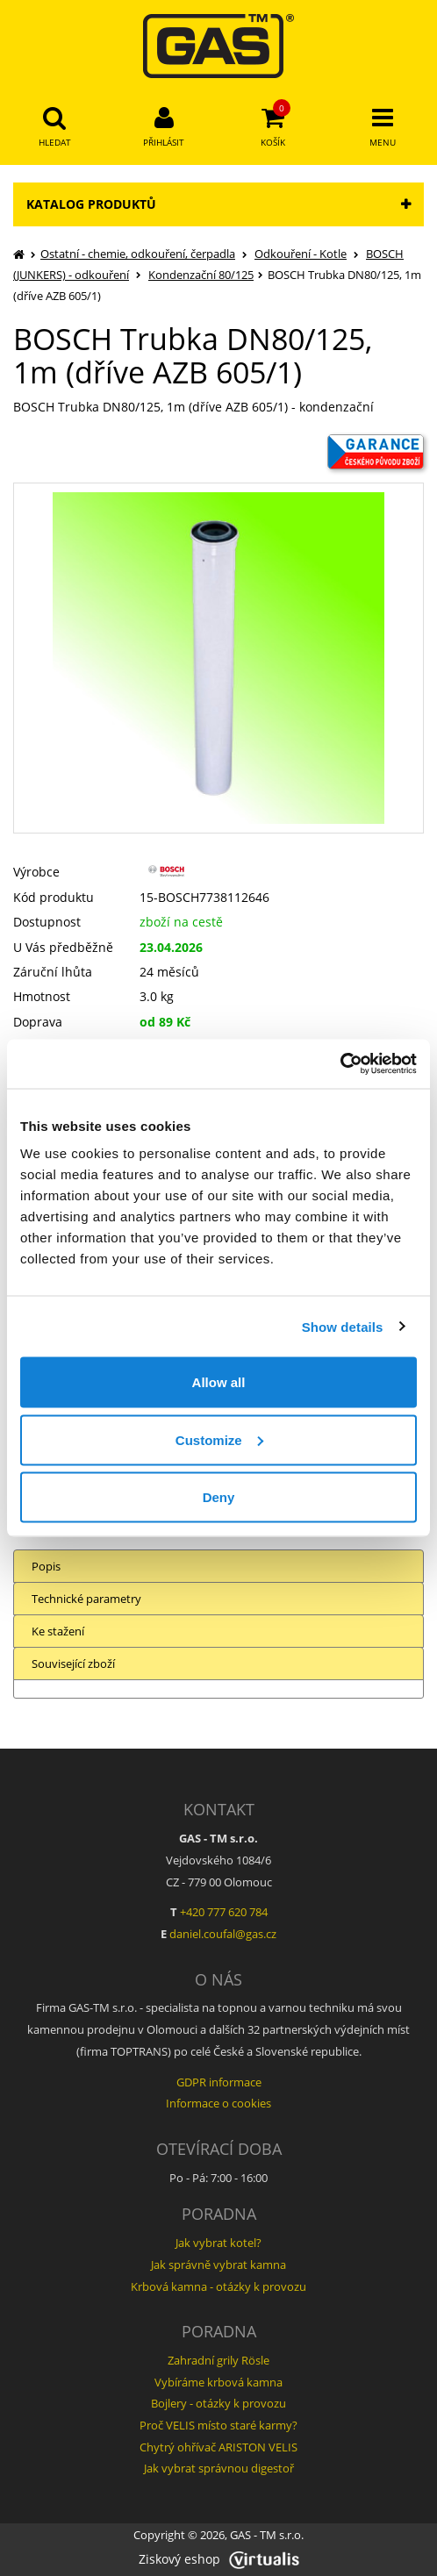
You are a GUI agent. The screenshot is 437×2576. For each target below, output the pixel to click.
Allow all (219, 1382)
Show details (342, 1326)
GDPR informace (218, 2082)
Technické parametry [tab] (86, 1598)
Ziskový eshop (219, 2559)
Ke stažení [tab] (58, 1631)
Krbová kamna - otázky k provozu (218, 2286)
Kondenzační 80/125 (201, 275)
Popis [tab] (46, 1566)
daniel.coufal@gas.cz (222, 1934)
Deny (219, 1497)
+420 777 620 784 (224, 1912)
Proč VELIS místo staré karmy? (218, 2425)
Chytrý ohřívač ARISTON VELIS (218, 2447)
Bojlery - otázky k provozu (218, 2403)
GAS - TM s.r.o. (267, 2535)
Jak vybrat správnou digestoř (219, 2468)
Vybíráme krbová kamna (218, 2382)
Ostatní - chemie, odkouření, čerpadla (137, 253)
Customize (219, 1439)
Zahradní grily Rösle (218, 2360)
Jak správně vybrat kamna (218, 2264)
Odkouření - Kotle (300, 253)
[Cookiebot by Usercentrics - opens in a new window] (340, 1064)
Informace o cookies (218, 2103)
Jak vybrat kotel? (218, 2242)
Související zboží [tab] (73, 1663)
